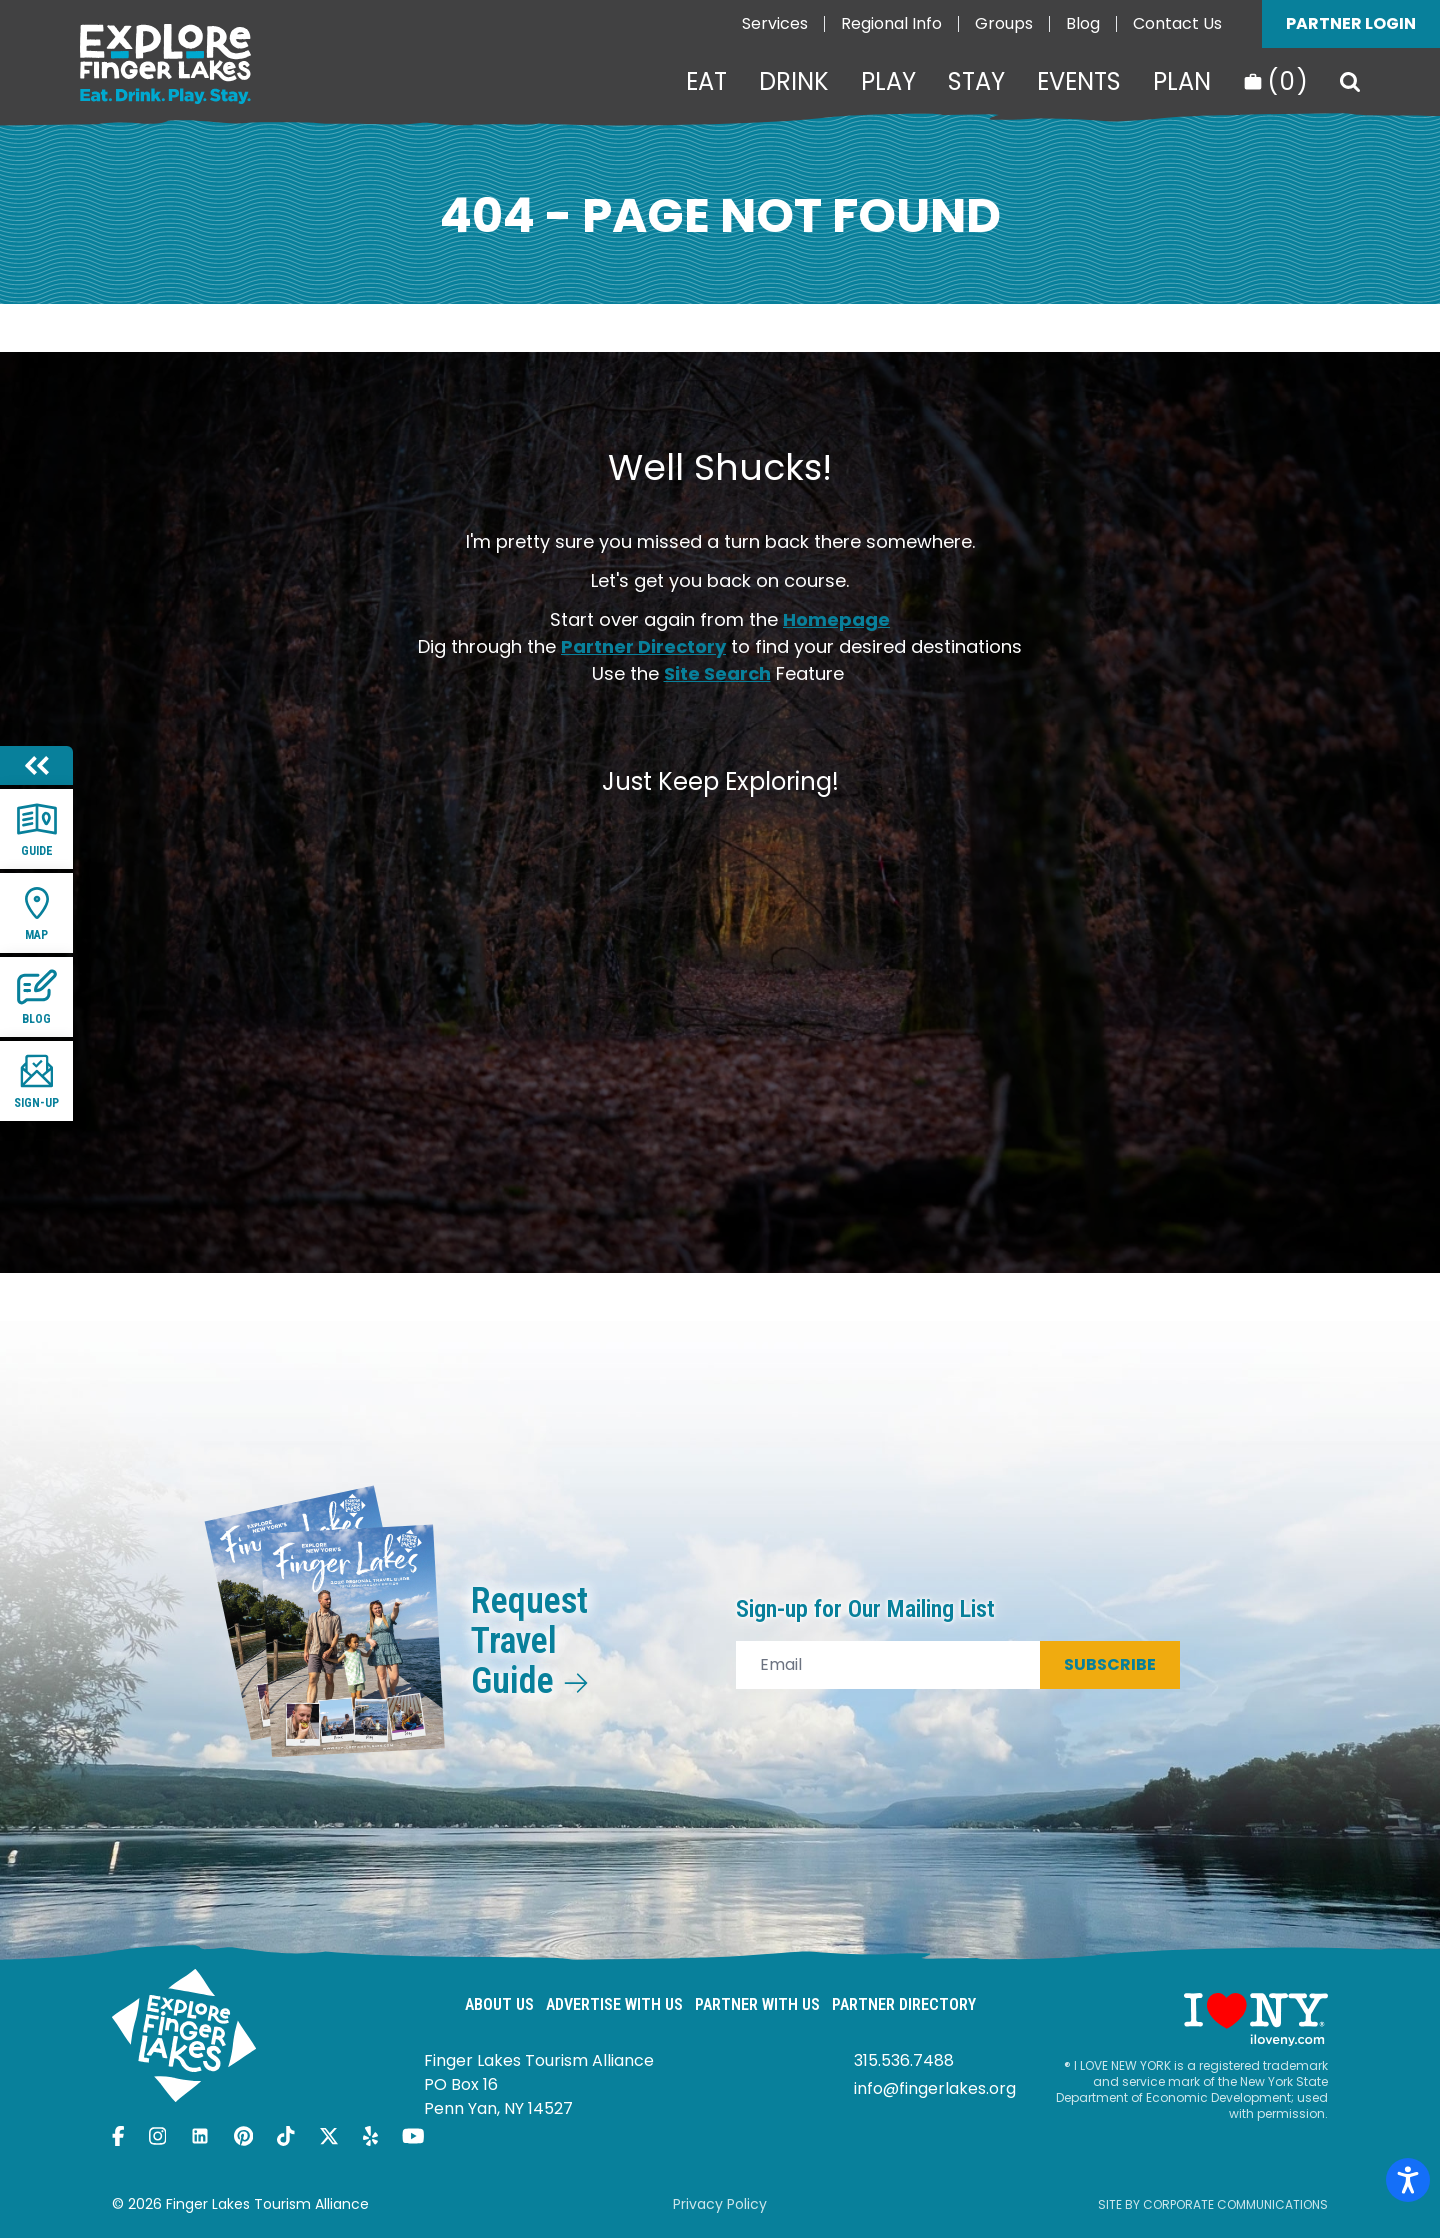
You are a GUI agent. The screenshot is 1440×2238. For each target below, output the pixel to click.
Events (1079, 82)
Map (37, 912)
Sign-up (36, 1080)
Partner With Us (757, 2004)
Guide (37, 828)
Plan (1182, 82)
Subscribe (1110, 1664)
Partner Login (1351, 23)
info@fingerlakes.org (935, 2088)
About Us (499, 2004)
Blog (1083, 23)
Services (775, 23)
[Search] (1350, 82)
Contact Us (1177, 23)
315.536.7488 (904, 2060)
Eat (706, 82)
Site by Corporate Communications (1213, 2204)
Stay (976, 82)
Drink (794, 82)
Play (888, 82)
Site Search (717, 673)
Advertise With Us (614, 2004)
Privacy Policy (720, 2204)
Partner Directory (643, 646)
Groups (1004, 23)
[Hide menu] (36, 765)
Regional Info (891, 23)
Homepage (836, 619)
